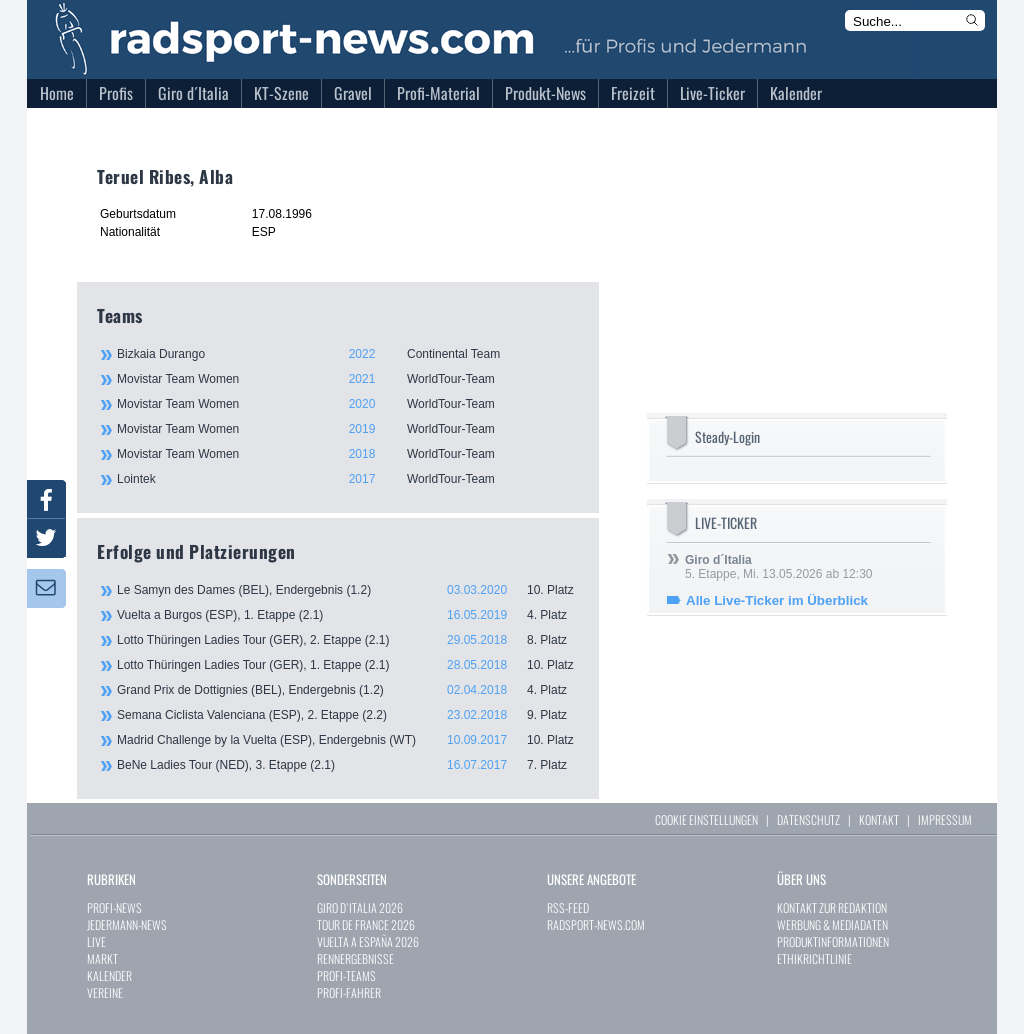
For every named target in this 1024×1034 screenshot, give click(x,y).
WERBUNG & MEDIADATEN (832, 924)
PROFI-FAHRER (349, 992)
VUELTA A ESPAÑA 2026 (368, 941)
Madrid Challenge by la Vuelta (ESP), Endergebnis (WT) (348, 740)
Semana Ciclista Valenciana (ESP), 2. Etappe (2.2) (348, 715)
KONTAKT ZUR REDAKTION (832, 907)
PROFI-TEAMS (346, 975)
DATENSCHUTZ (808, 819)
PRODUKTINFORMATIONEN (833, 941)
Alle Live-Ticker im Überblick (777, 600)
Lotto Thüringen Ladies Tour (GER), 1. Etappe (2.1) (348, 665)
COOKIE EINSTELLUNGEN (706, 819)
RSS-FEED (568, 907)
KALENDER (109, 975)
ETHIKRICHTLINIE (814, 958)
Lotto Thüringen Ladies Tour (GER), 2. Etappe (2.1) (348, 640)
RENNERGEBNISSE (355, 958)
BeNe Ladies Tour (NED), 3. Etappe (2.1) (348, 765)
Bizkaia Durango (347, 354)
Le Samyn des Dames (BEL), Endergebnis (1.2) (348, 590)
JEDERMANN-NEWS (127, 924)
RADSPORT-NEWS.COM (596, 924)
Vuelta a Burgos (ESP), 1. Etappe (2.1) (348, 615)
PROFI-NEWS (114, 907)
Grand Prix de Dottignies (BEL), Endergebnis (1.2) (348, 690)
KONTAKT (879, 819)
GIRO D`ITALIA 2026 (360, 907)
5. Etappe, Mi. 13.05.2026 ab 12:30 (778, 567)
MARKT (102, 958)
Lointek (347, 479)
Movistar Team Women (347, 379)
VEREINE (105, 992)
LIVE (96, 941)
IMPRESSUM (945, 819)
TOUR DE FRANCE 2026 (366, 924)
